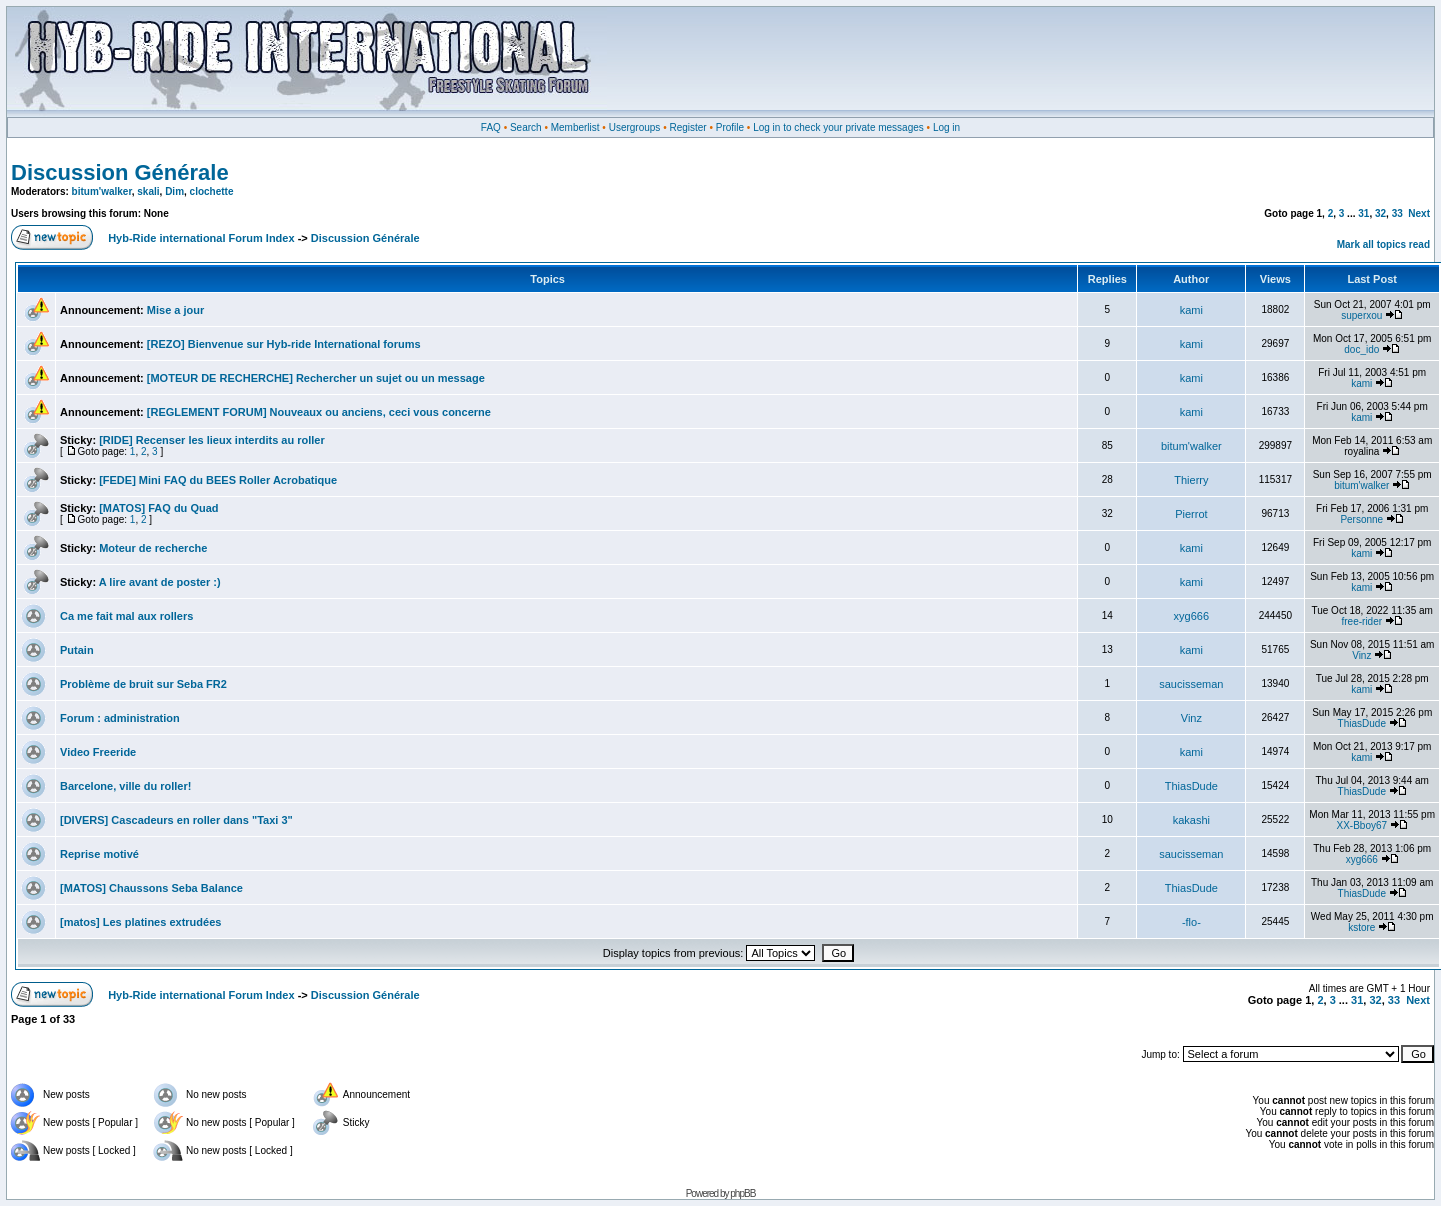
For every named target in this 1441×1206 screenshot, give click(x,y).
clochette (212, 191)
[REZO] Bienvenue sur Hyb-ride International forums (284, 344)
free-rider (1362, 621)
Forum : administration (120, 718)
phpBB (742, 1193)
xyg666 (1191, 616)
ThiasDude (1362, 723)
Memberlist (575, 127)
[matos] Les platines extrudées (140, 922)
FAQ (491, 127)
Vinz (1361, 655)
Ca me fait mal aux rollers (126, 616)
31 (1363, 213)
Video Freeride (98, 752)
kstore (1361, 927)
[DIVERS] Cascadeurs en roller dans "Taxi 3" (176, 820)
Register (687, 127)
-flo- (1191, 922)
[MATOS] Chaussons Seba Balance (151, 888)
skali (148, 191)
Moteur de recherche (153, 548)
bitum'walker (102, 191)
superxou (1361, 315)
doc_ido (1361, 349)
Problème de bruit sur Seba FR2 (143, 684)
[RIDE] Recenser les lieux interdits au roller (212, 440)
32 (1380, 213)
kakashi (1191, 820)
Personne (1361, 519)
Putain (77, 650)
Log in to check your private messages (838, 127)
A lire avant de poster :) (160, 582)
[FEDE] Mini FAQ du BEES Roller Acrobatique (218, 480)
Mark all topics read (1383, 244)
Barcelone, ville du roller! (125, 786)
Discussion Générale (120, 172)
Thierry (1191, 480)
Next (1419, 213)
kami (1191, 310)
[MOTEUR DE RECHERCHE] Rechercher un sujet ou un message (316, 378)
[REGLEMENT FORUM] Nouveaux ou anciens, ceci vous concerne (319, 412)
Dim (174, 191)
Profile (730, 127)
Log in (946, 127)
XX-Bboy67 (1361, 825)
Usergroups (635, 127)
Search (526, 127)
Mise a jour (175, 310)
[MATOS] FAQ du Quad (158, 508)
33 (1397, 213)
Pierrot (1191, 514)
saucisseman (1191, 684)
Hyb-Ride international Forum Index (201, 238)
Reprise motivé (99, 854)
